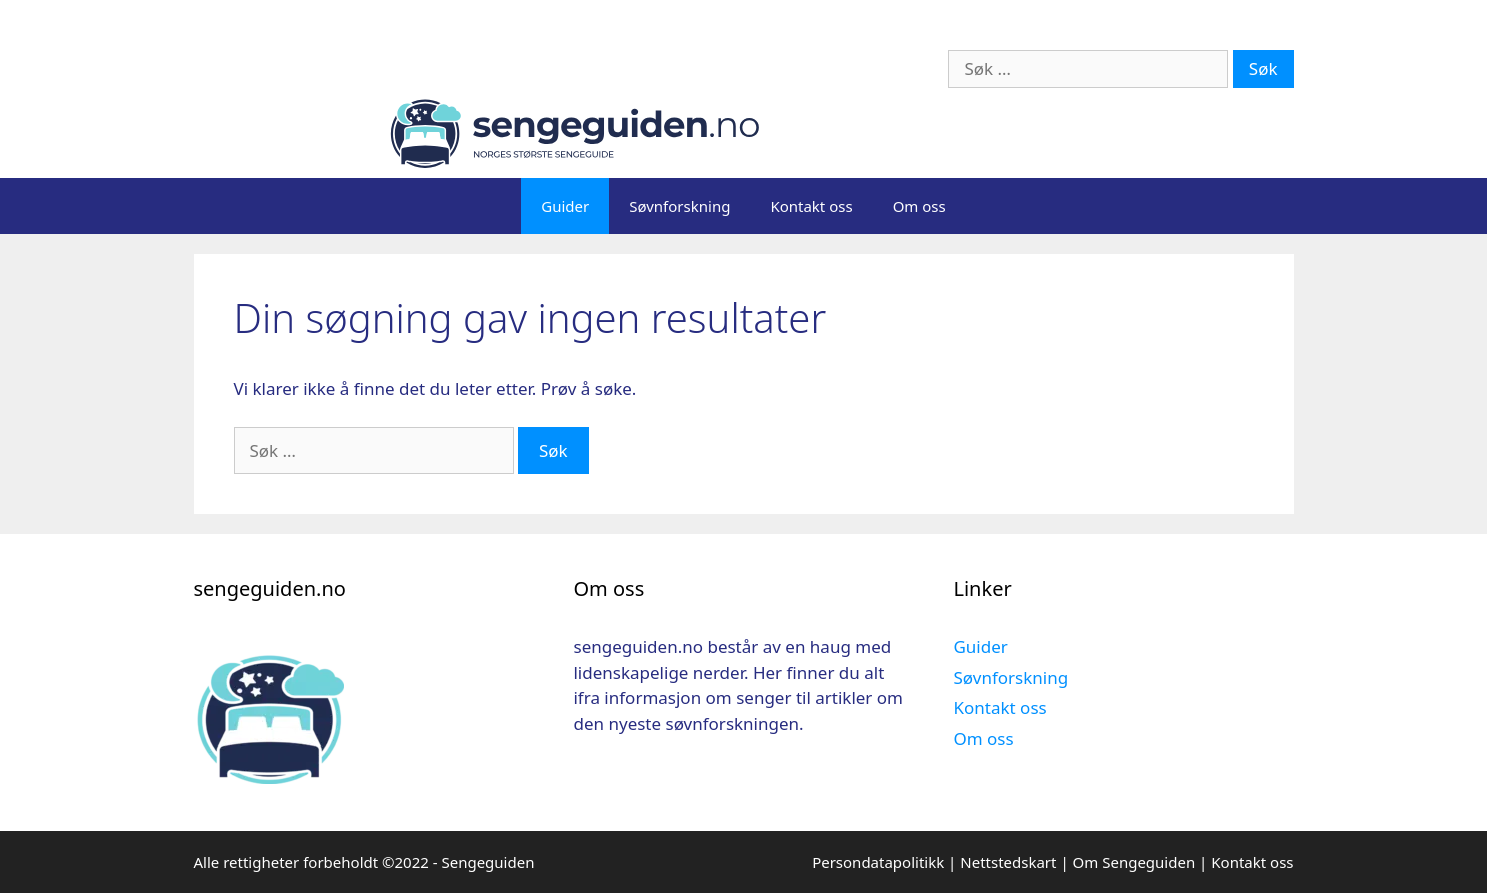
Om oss (919, 206)
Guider (565, 206)
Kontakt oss (811, 206)
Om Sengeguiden (1134, 862)
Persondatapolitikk (878, 862)
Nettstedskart (1008, 862)
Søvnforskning (679, 206)
